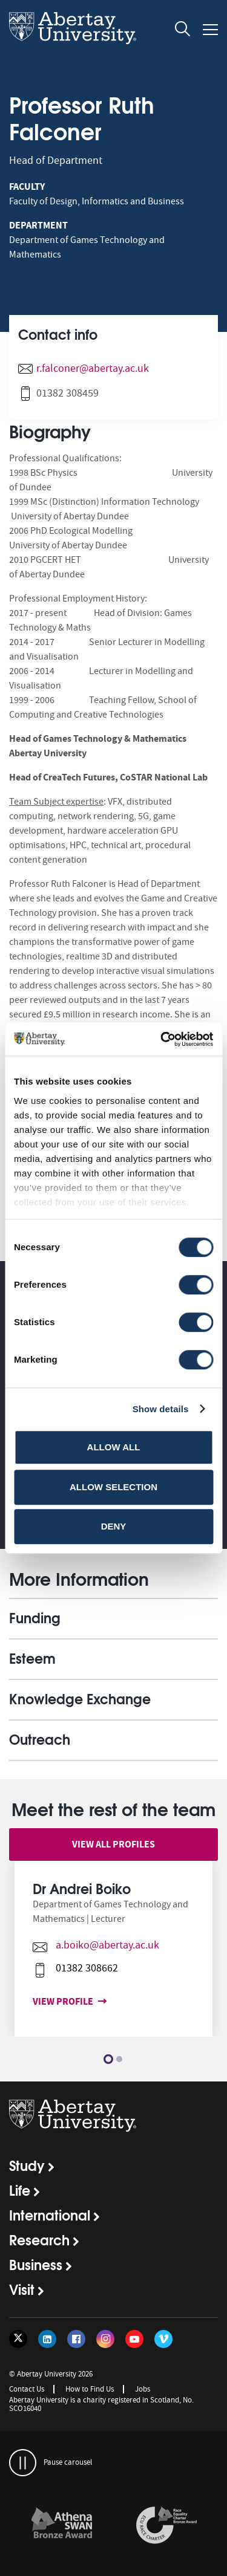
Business (35, 2264)
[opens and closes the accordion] (113, 1618)
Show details (161, 1409)
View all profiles (113, 1844)
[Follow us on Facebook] (76, 2339)
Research (39, 2239)
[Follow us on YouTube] (134, 2339)
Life (19, 2189)
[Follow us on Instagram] (105, 2339)
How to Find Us (89, 2389)
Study (27, 2165)
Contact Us (26, 2389)
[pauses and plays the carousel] (22, 2462)
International (49, 2214)
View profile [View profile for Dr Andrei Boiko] (59, 2001)
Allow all (113, 1447)
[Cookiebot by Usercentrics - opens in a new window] (161, 1039)
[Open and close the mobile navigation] (210, 29)
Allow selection (113, 1487)
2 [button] (119, 2059)
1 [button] (108, 2059)
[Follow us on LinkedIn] (47, 2339)
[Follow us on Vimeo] (163, 2339)
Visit (22, 2289)
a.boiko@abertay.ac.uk (101, 1945)
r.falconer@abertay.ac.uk (92, 368)
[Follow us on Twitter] (18, 2339)
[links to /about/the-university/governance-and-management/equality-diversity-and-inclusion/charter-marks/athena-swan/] (61, 2526)
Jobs (142, 2389)
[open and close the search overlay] (183, 31)
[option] (113, 1958)
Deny (114, 1526)
